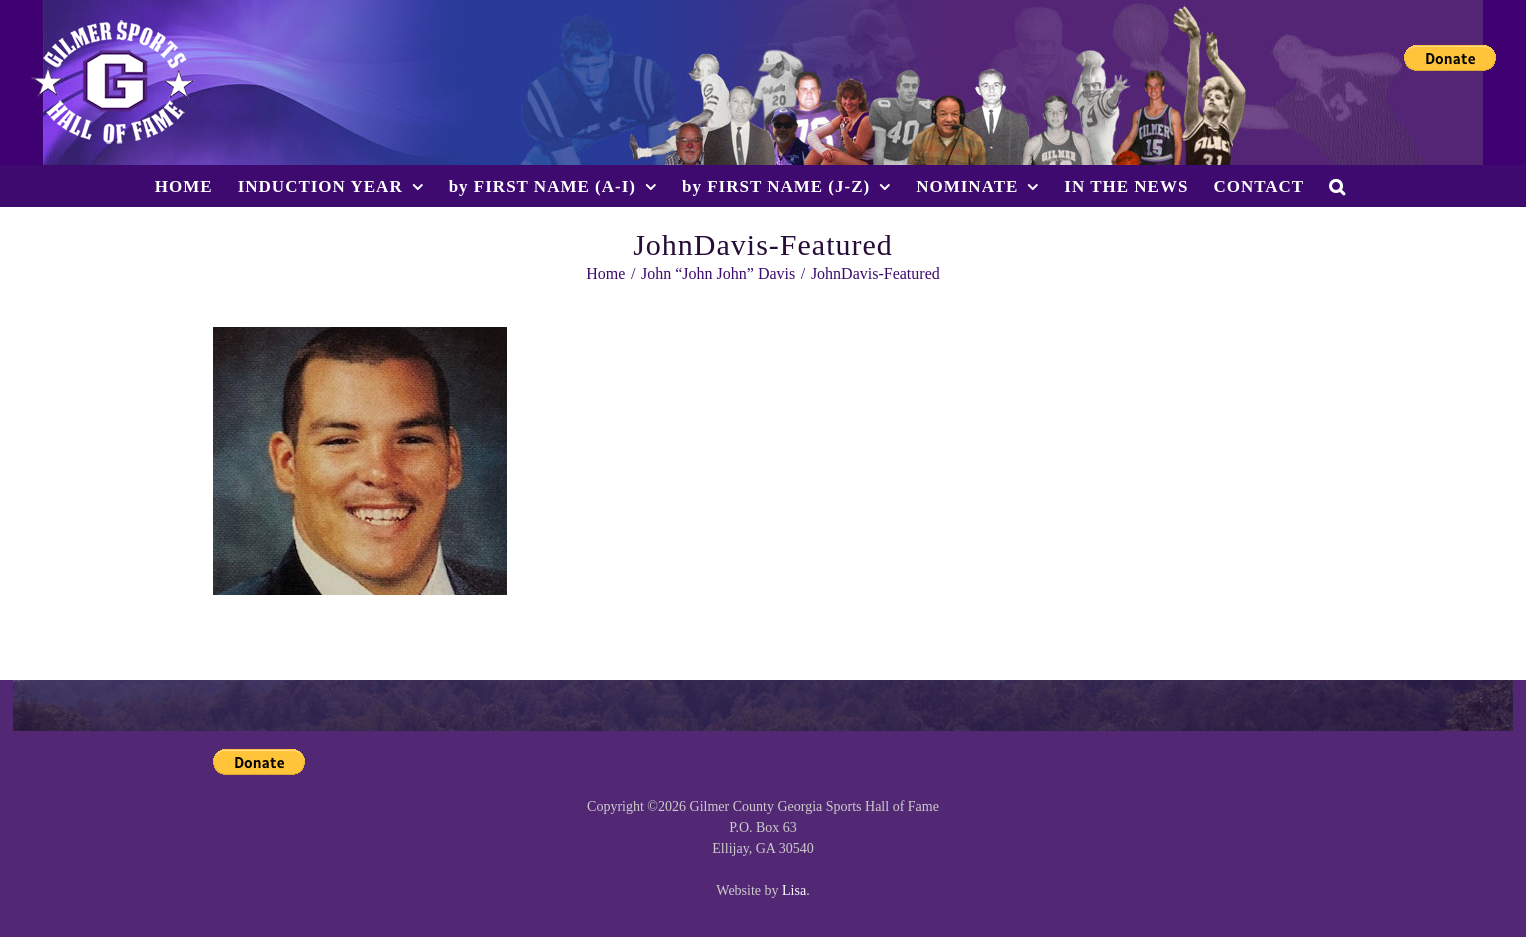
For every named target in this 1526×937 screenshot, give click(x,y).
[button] (1337, 186)
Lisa (794, 890)
